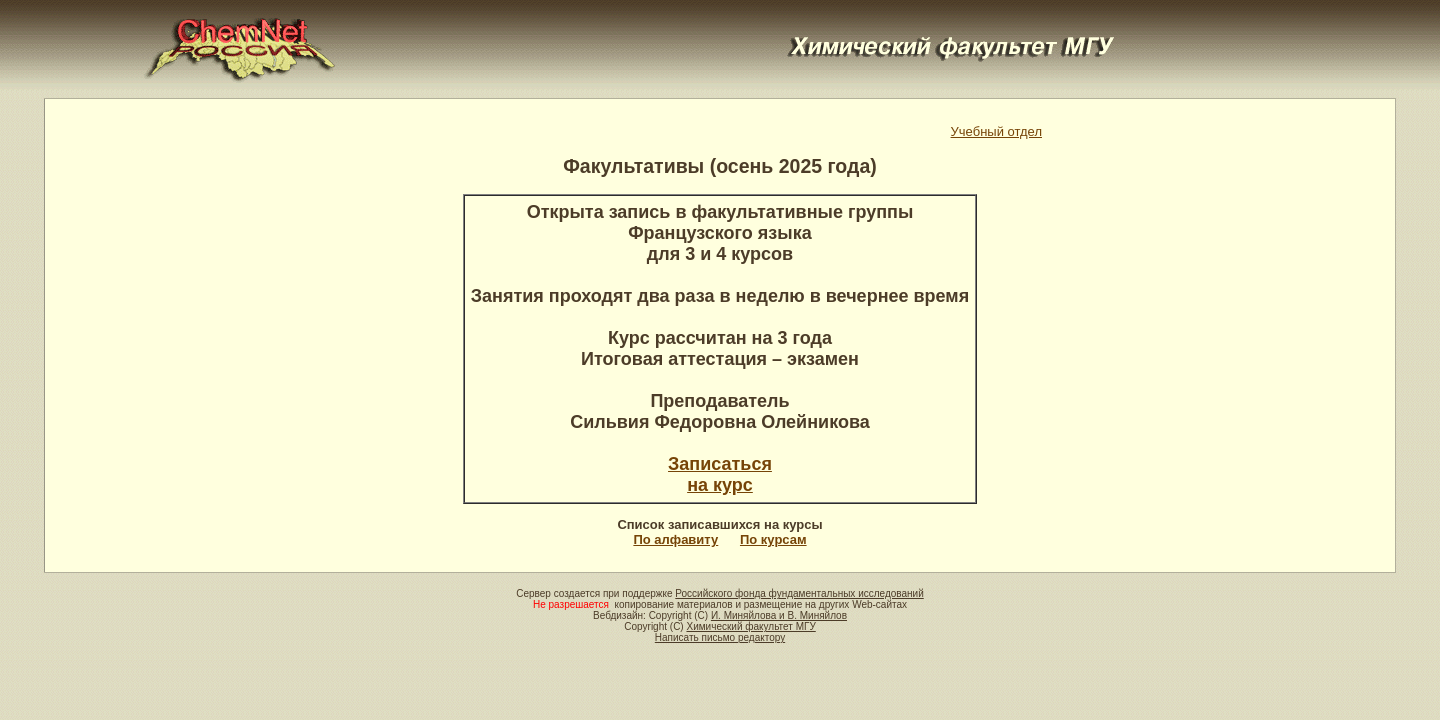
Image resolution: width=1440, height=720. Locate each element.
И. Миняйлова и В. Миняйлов (779, 615)
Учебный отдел (996, 131)
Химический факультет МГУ (750, 626)
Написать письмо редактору (720, 637)
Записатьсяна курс (720, 474)
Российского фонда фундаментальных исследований (799, 593)
